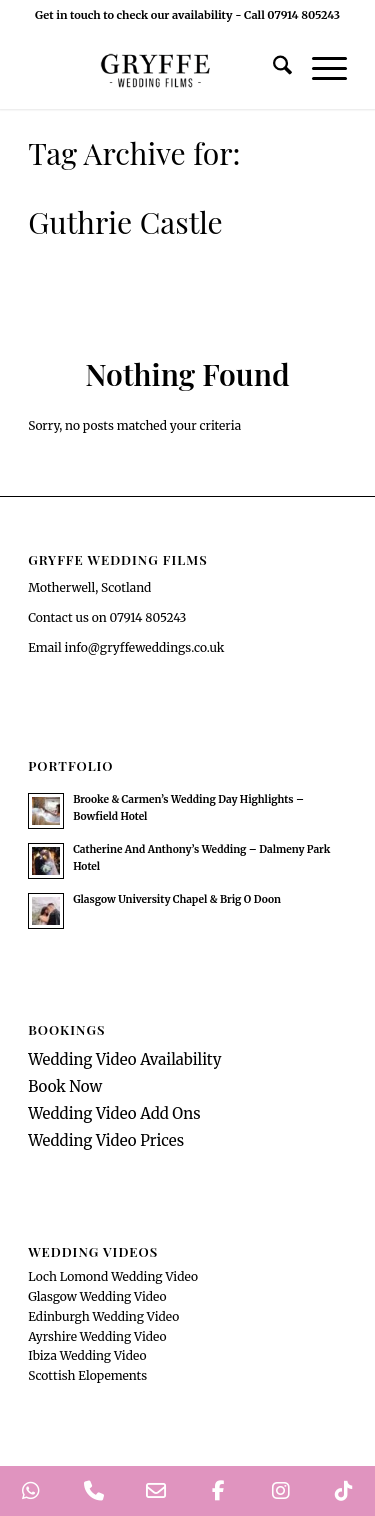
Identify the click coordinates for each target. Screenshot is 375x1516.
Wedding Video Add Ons (114, 1113)
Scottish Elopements (87, 1375)
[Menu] (319, 69)
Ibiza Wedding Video (87, 1355)
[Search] (272, 69)
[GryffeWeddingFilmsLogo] (155, 69)
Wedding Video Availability (124, 1059)
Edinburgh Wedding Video (103, 1316)
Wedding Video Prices (106, 1140)
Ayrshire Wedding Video (97, 1336)
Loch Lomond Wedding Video (113, 1276)
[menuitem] (272, 69)
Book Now (65, 1086)
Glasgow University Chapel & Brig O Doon (177, 899)
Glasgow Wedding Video (97, 1296)
